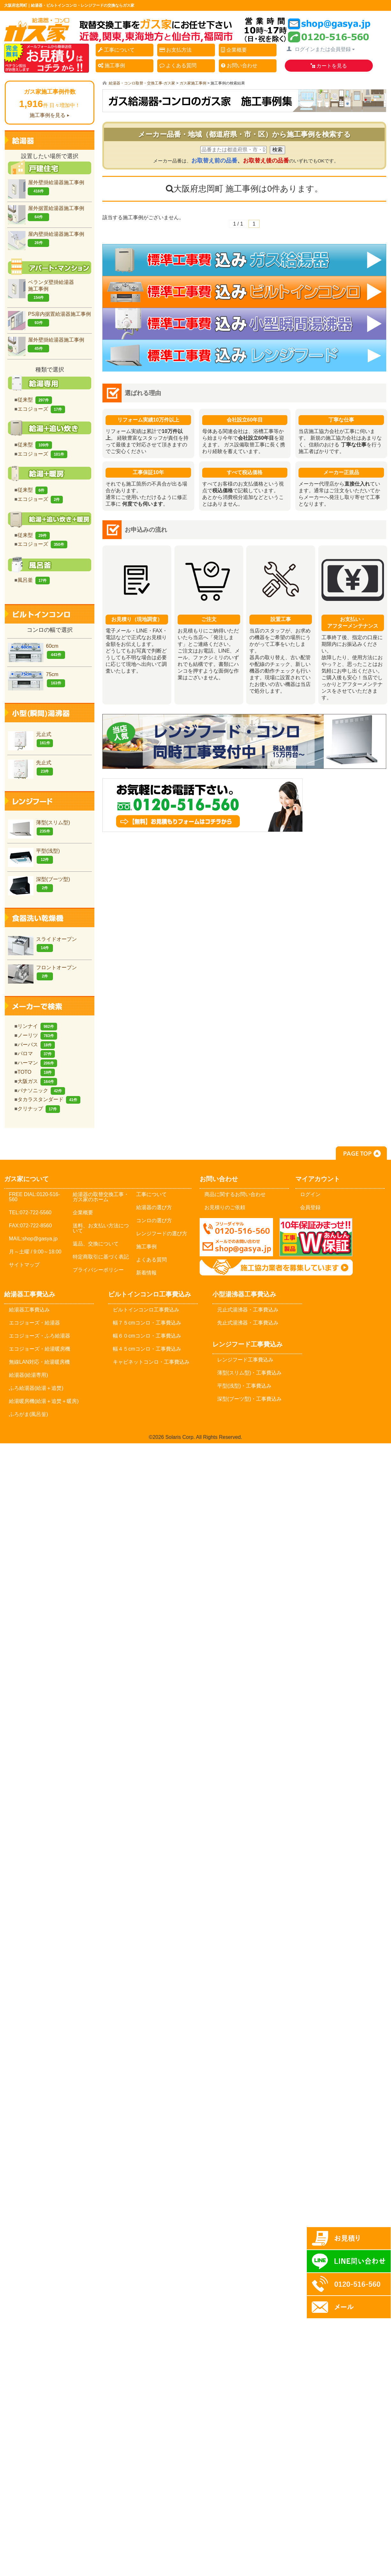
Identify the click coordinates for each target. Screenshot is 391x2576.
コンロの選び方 (154, 1220)
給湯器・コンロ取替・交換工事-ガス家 (142, 83)
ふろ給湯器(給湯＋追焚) (36, 1388)
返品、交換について (96, 1243)
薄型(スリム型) (39, 827)
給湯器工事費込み (29, 1309)
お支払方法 (177, 50)
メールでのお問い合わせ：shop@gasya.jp (236, 1237)
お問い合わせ (241, 65)
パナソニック (41, 1090)
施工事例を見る (47, 115)
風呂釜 (34, 580)
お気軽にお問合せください (244, 816)
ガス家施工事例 (193, 83)
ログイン (310, 1194)
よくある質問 (180, 65)
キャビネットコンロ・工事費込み (151, 1362)
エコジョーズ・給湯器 (34, 1322)
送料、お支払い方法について (101, 1228)
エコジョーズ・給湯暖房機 (39, 1349)
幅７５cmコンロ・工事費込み (147, 1322)
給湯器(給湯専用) (28, 1375)
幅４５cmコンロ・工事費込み (147, 1349)
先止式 (30, 768)
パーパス (36, 1044)
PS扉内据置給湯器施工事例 (49, 319)
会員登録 (310, 1207)
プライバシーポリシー (98, 1270)
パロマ (36, 1053)
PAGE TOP (361, 1153)
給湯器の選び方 (154, 1207)
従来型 (35, 399)
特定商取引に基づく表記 (101, 1256)
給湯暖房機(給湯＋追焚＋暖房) (44, 1401)
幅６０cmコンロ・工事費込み (147, 1336)
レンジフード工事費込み (245, 1359)
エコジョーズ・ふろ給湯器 (39, 1336)
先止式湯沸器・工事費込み (247, 1322)
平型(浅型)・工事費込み (244, 1386)
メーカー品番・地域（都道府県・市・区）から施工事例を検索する (244, 134)
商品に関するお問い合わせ (235, 1194)
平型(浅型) (34, 856)
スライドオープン (42, 944)
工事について (118, 50)
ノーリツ (37, 1035)
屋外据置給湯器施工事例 (46, 213)
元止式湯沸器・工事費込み (247, 1309)
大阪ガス (37, 1081)
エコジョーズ (41, 409)
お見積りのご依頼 (224, 1207)
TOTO (36, 1072)
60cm (36, 651)
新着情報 (146, 1272)
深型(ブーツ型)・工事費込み (249, 1399)
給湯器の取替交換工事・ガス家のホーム (101, 1197)
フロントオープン (42, 972)
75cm (36, 679)
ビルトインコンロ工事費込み (146, 1309)
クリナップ (39, 1108)
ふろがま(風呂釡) (28, 1414)
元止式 (30, 739)
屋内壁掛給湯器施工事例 (46, 239)
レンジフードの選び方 (161, 1233)
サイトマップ (24, 1264)
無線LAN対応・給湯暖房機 (39, 1362)
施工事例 (113, 65)
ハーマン (37, 1062)
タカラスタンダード (49, 1099)
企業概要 (235, 50)
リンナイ (37, 1026)
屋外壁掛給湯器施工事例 (46, 187)
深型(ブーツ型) (39, 884)
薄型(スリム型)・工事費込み (249, 1372)
